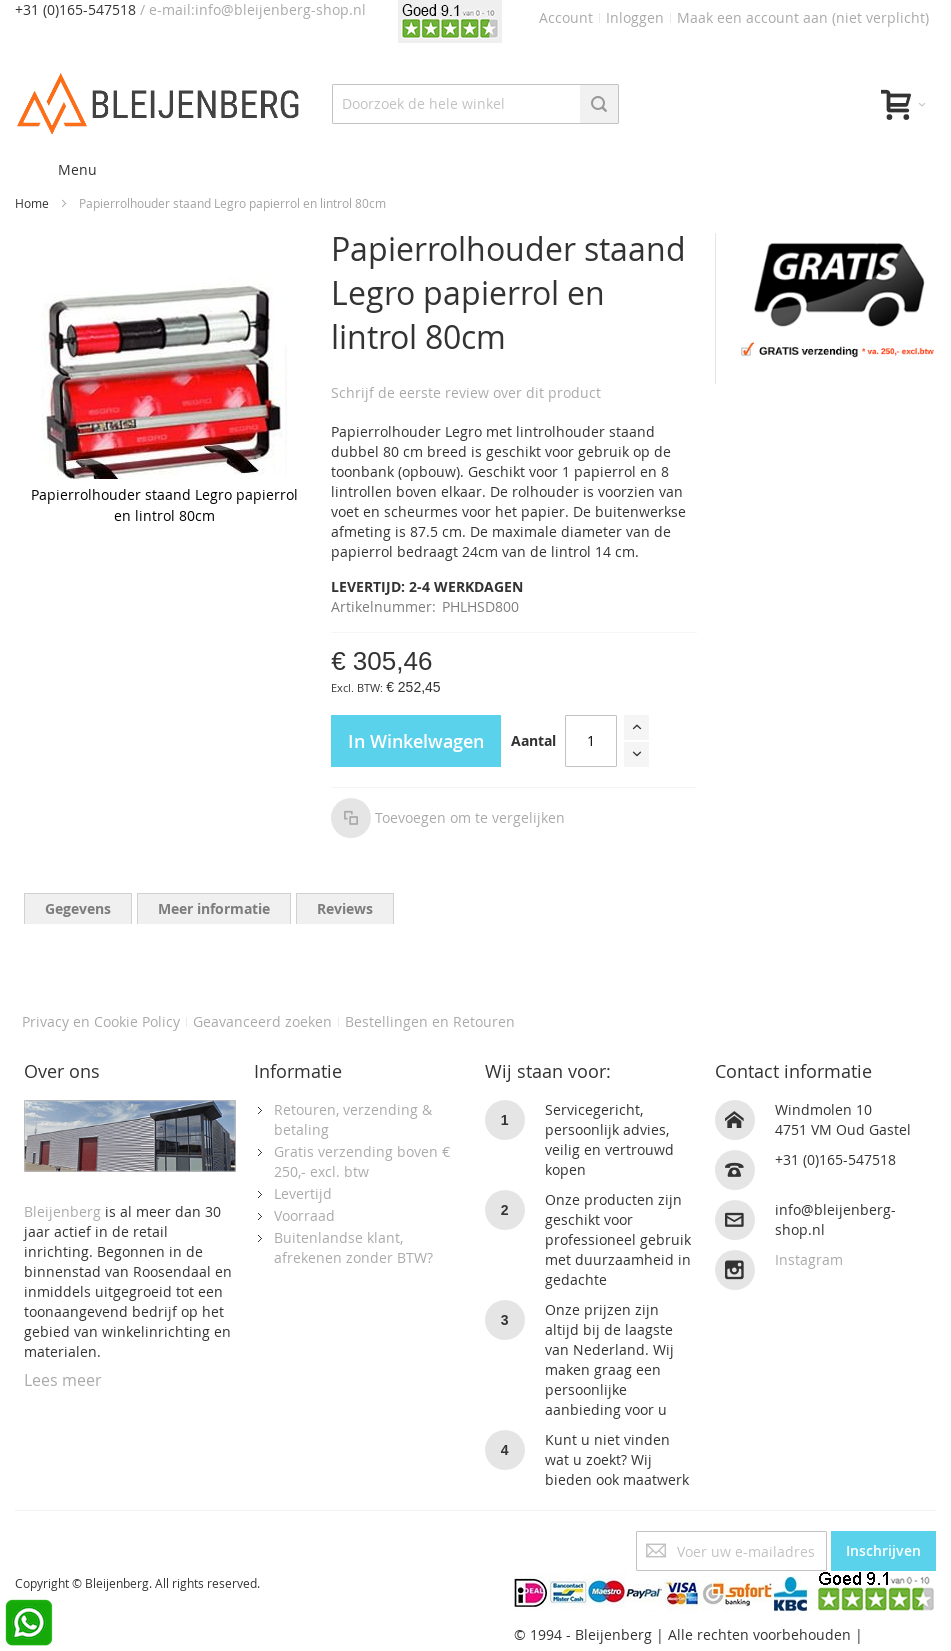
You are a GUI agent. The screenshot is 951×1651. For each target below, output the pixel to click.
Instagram (809, 1259)
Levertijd (303, 1193)
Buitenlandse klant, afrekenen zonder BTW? (353, 1247)
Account (566, 17)
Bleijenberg (62, 1211)
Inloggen (635, 17)
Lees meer (63, 1380)
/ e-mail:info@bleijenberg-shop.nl (253, 9)
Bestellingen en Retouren (430, 1021)
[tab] (78, 908)
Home (32, 203)
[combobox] (475, 104)
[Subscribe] (883, 1551)
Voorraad (304, 1215)
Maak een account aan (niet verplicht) (803, 17)
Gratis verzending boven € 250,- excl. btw (362, 1161)
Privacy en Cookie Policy (101, 1021)
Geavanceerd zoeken (262, 1021)
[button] (448, 818)
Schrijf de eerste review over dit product (466, 392)
